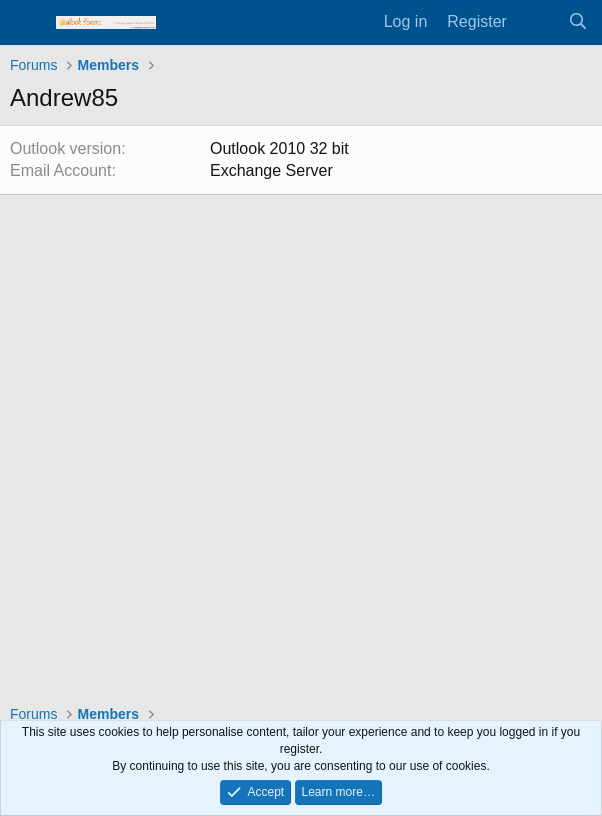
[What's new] (537, 22)
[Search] (577, 22)
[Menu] (27, 23)
